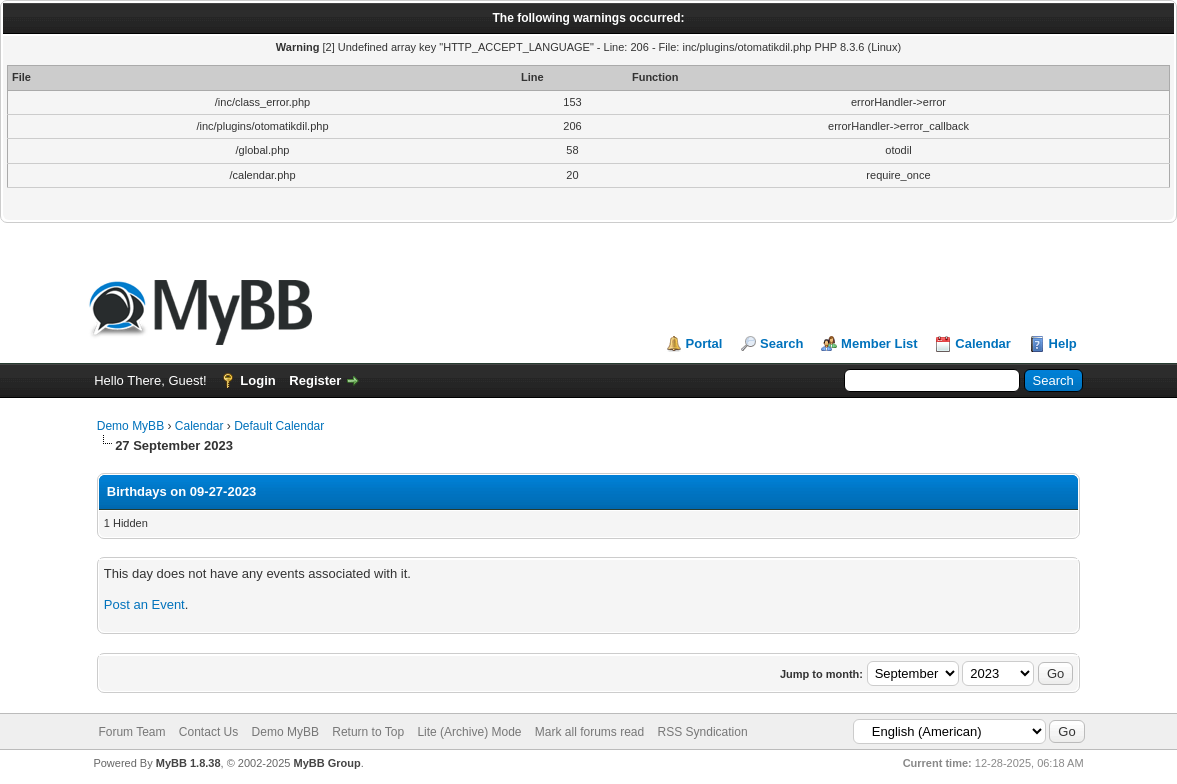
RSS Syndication (703, 732)
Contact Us (208, 732)
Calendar (983, 343)
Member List (879, 343)
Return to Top (368, 732)
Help (1063, 343)
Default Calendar (279, 426)
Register (315, 380)
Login (257, 380)
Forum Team (131, 732)
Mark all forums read (589, 732)
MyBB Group (327, 763)
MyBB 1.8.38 (188, 763)
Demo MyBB (130, 426)
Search (781, 343)
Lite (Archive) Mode (469, 732)
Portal (704, 343)
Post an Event (144, 604)
